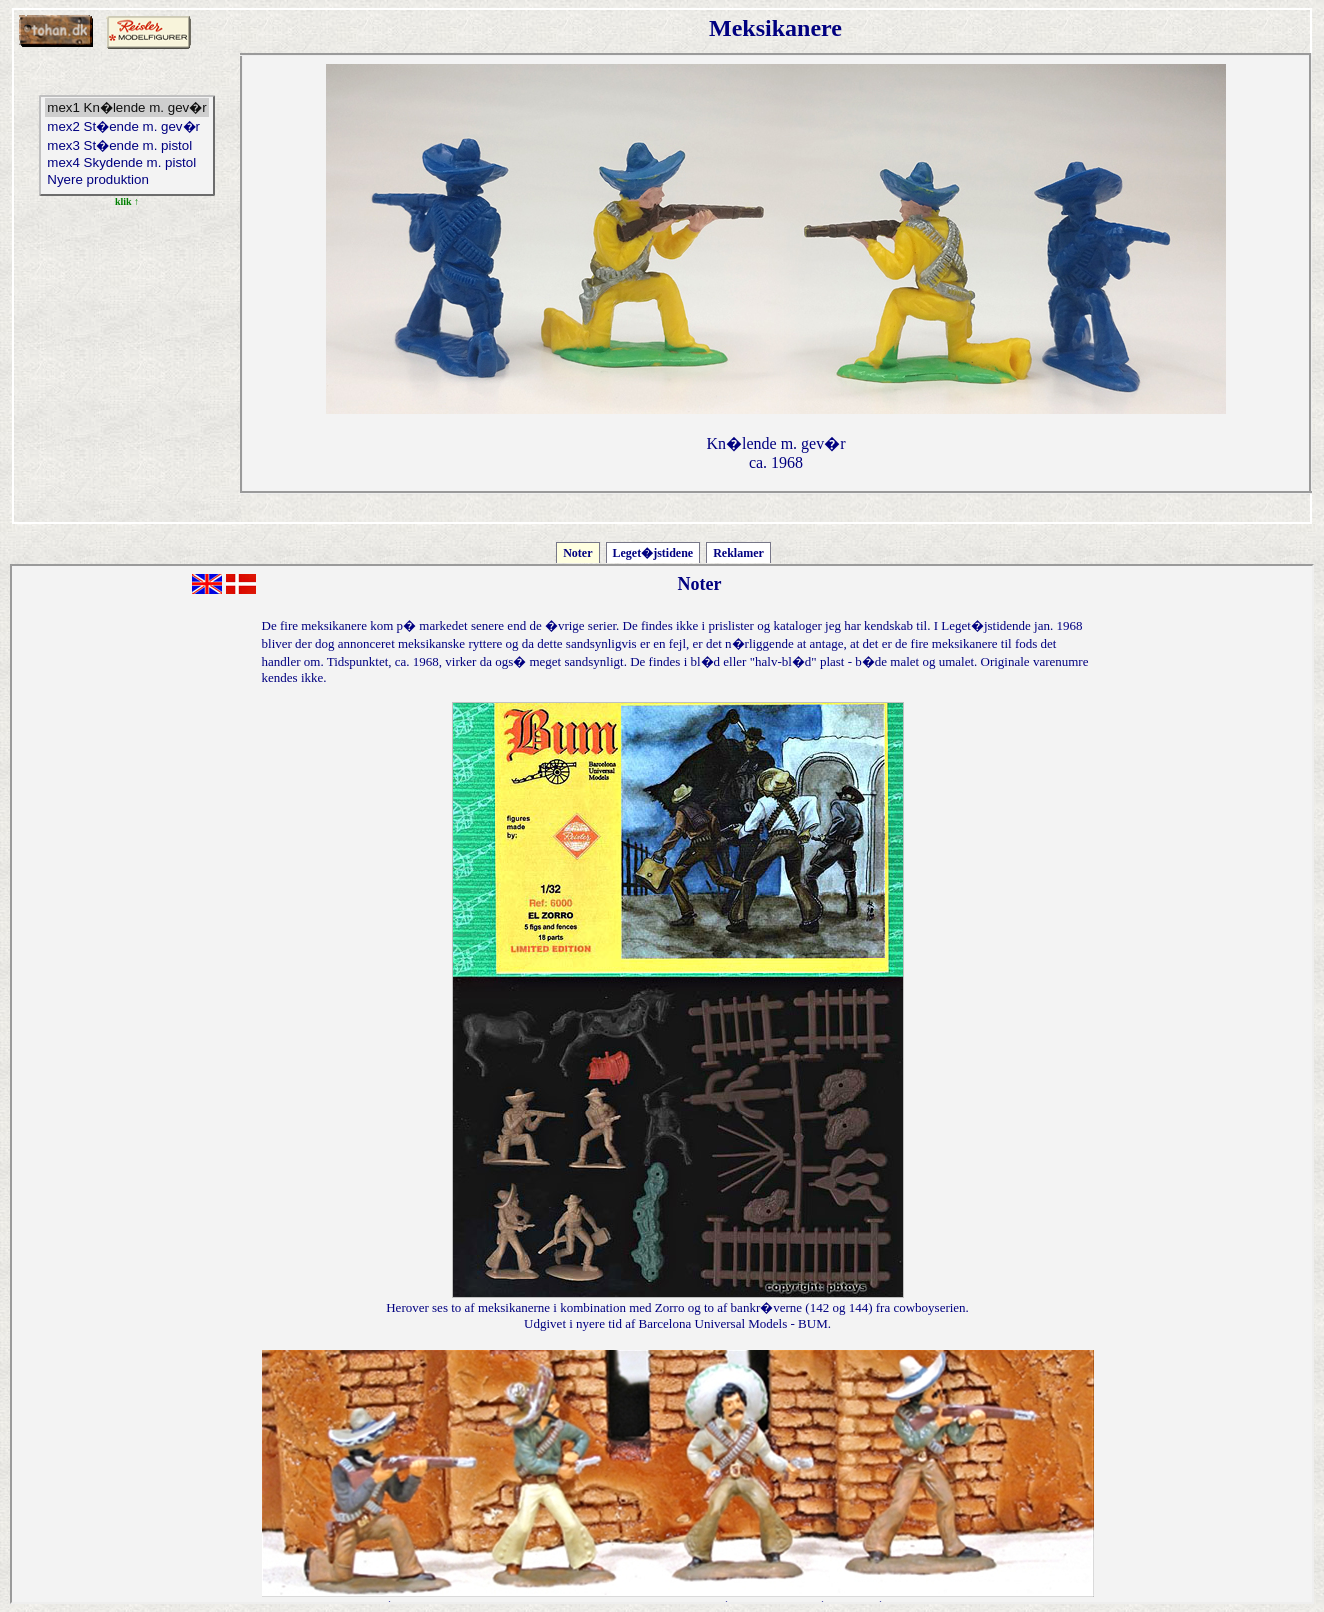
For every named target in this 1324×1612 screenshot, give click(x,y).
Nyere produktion (126, 180)
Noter (577, 553)
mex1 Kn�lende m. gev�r (126, 107)
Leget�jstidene (653, 553)
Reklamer (738, 553)
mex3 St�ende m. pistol (126, 145)
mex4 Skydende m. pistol (126, 163)
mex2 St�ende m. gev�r (126, 126)
